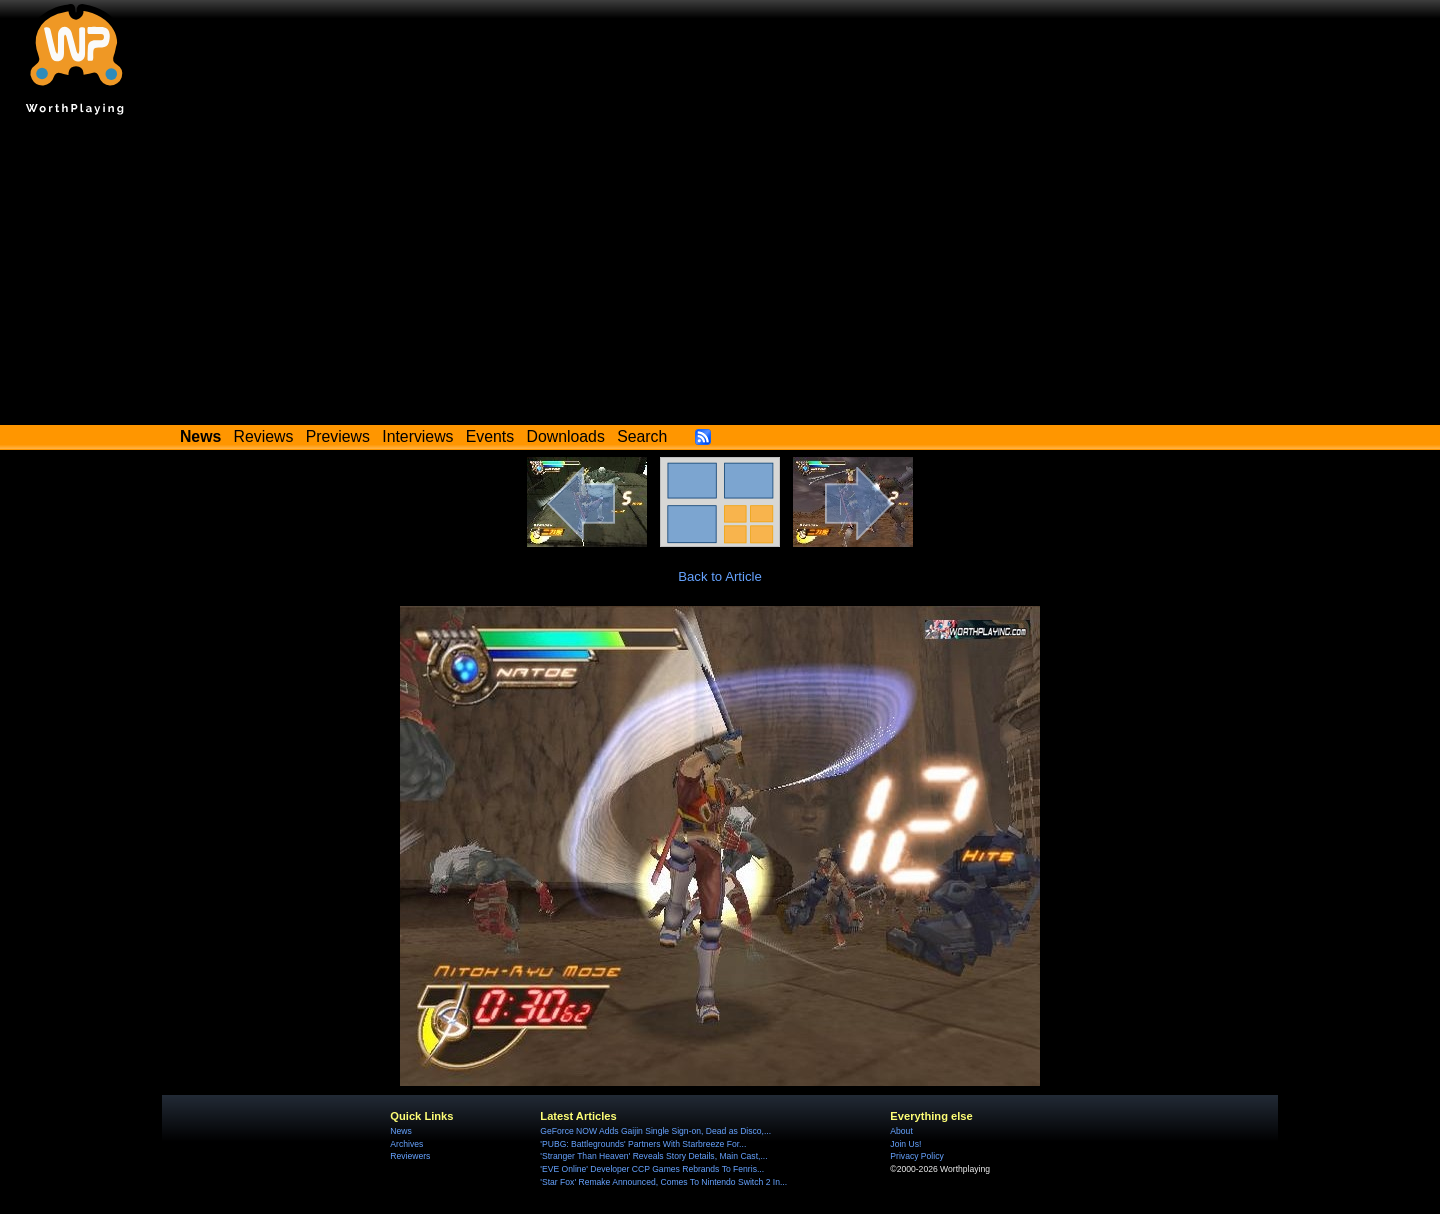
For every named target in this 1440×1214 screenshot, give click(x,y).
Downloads (566, 436)
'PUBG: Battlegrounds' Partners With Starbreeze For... (643, 1144)
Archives (406, 1144)
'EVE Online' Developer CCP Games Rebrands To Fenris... (652, 1169)
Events (490, 436)
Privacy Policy (916, 1156)
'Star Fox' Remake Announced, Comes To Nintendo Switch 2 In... (663, 1182)
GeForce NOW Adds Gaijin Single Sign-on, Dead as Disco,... (655, 1131)
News (400, 1131)
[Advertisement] (720, 275)
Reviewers (410, 1156)
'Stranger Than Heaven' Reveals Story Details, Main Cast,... (653, 1156)
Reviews (264, 436)
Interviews (417, 436)
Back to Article (720, 576)
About (901, 1131)
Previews (338, 436)
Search (642, 436)
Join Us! (905, 1144)
